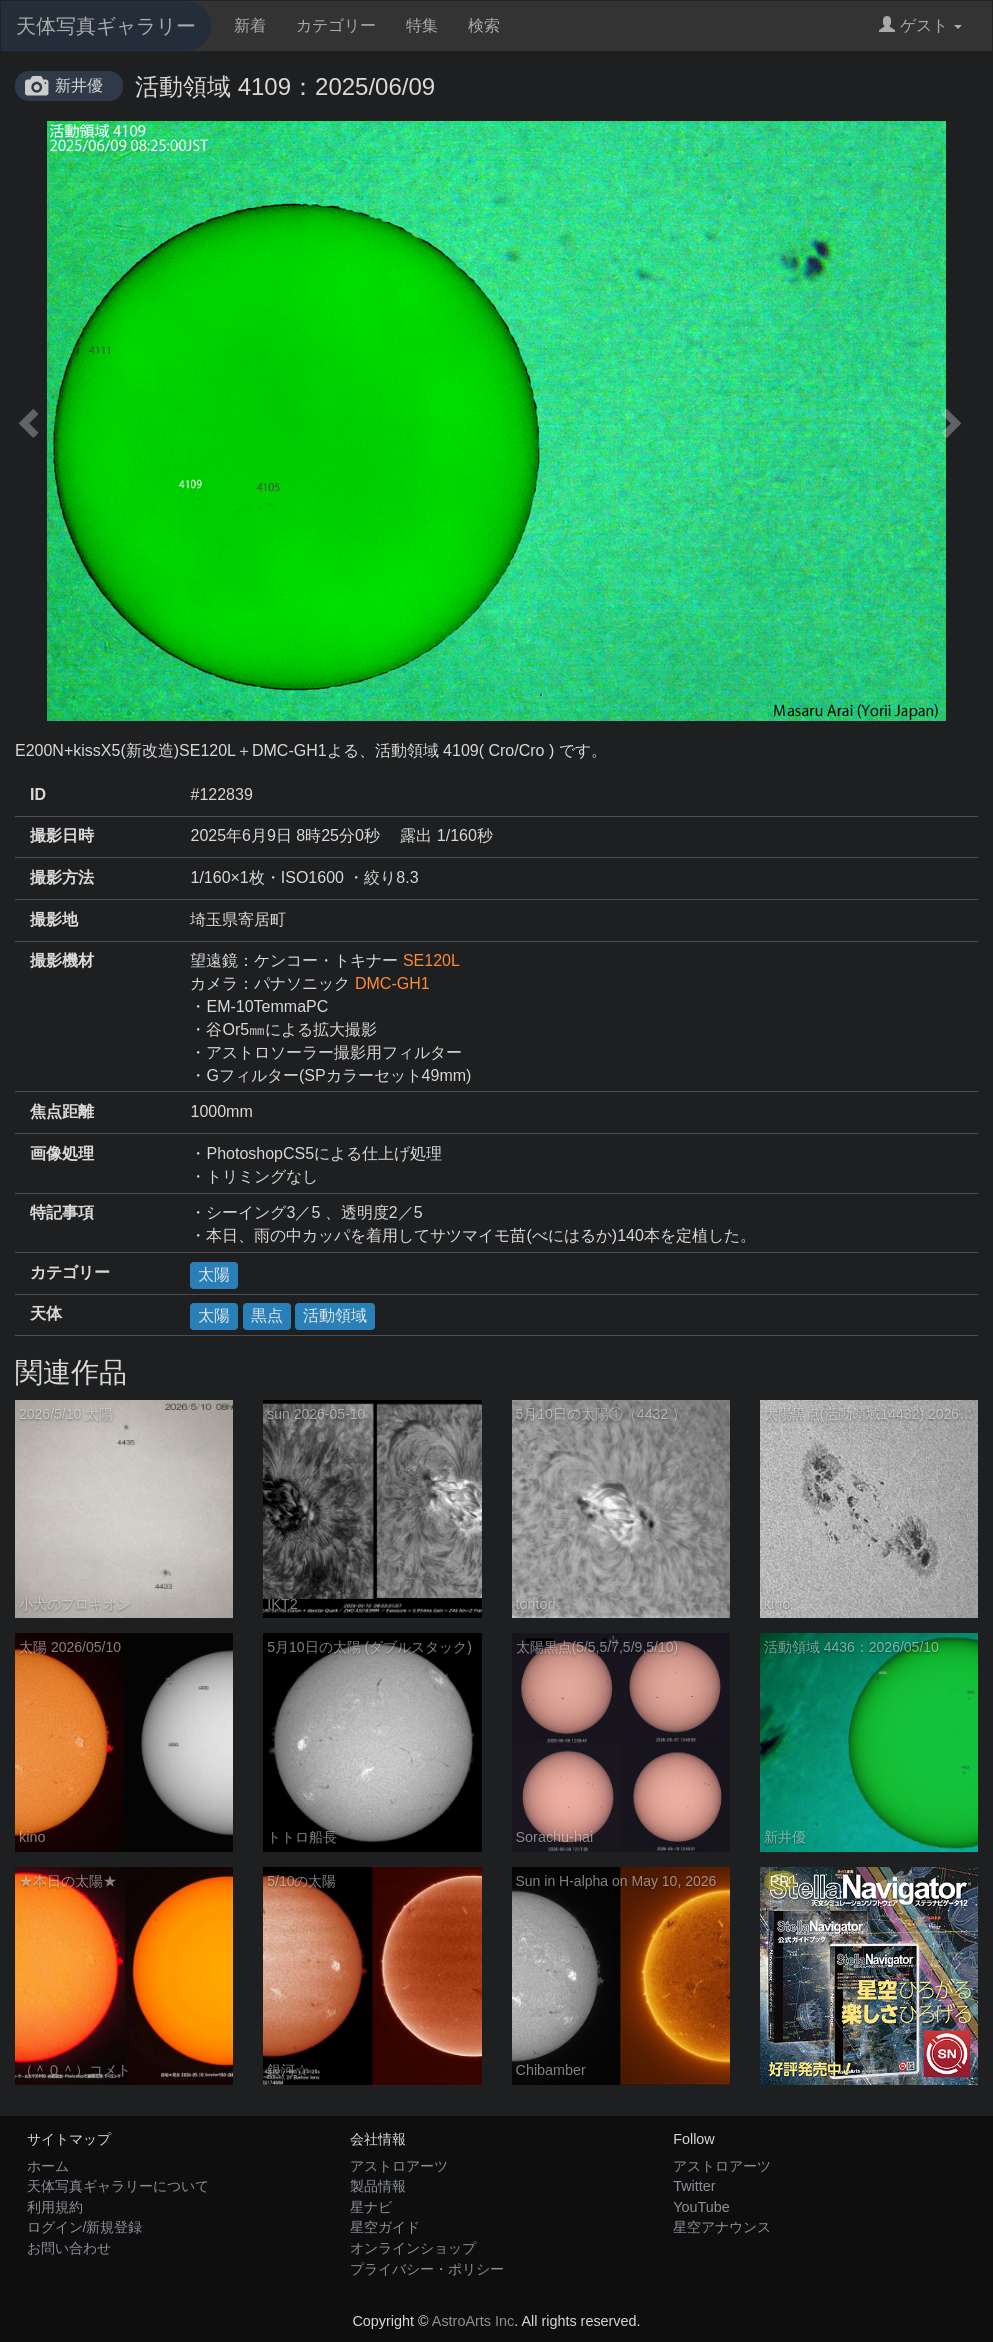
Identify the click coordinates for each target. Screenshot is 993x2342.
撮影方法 (62, 877)
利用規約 (55, 2207)
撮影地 (54, 919)
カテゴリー (336, 25)
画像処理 (62, 1153)
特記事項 (62, 1212)
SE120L (431, 960)
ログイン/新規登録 (85, 2227)
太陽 (214, 1274)
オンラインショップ (413, 2248)
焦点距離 (62, 1111)
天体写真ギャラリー (106, 26)
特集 (422, 25)
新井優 (79, 85)
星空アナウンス (722, 2227)
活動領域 (335, 1315)
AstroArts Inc (473, 2321)
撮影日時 (62, 835)
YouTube (701, 2207)
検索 (484, 25)
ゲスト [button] (920, 25)
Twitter (694, 2186)
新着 (250, 25)
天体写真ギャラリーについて (118, 2186)
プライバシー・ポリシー (427, 2269)
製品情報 (378, 2186)
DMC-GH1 (392, 983)
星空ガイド (385, 2227)
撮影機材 (62, 960)
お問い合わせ (69, 2248)
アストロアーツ (399, 2166)
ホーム (48, 2166)
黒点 (267, 1315)
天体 (46, 1313)
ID (38, 794)
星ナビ (371, 2207)
